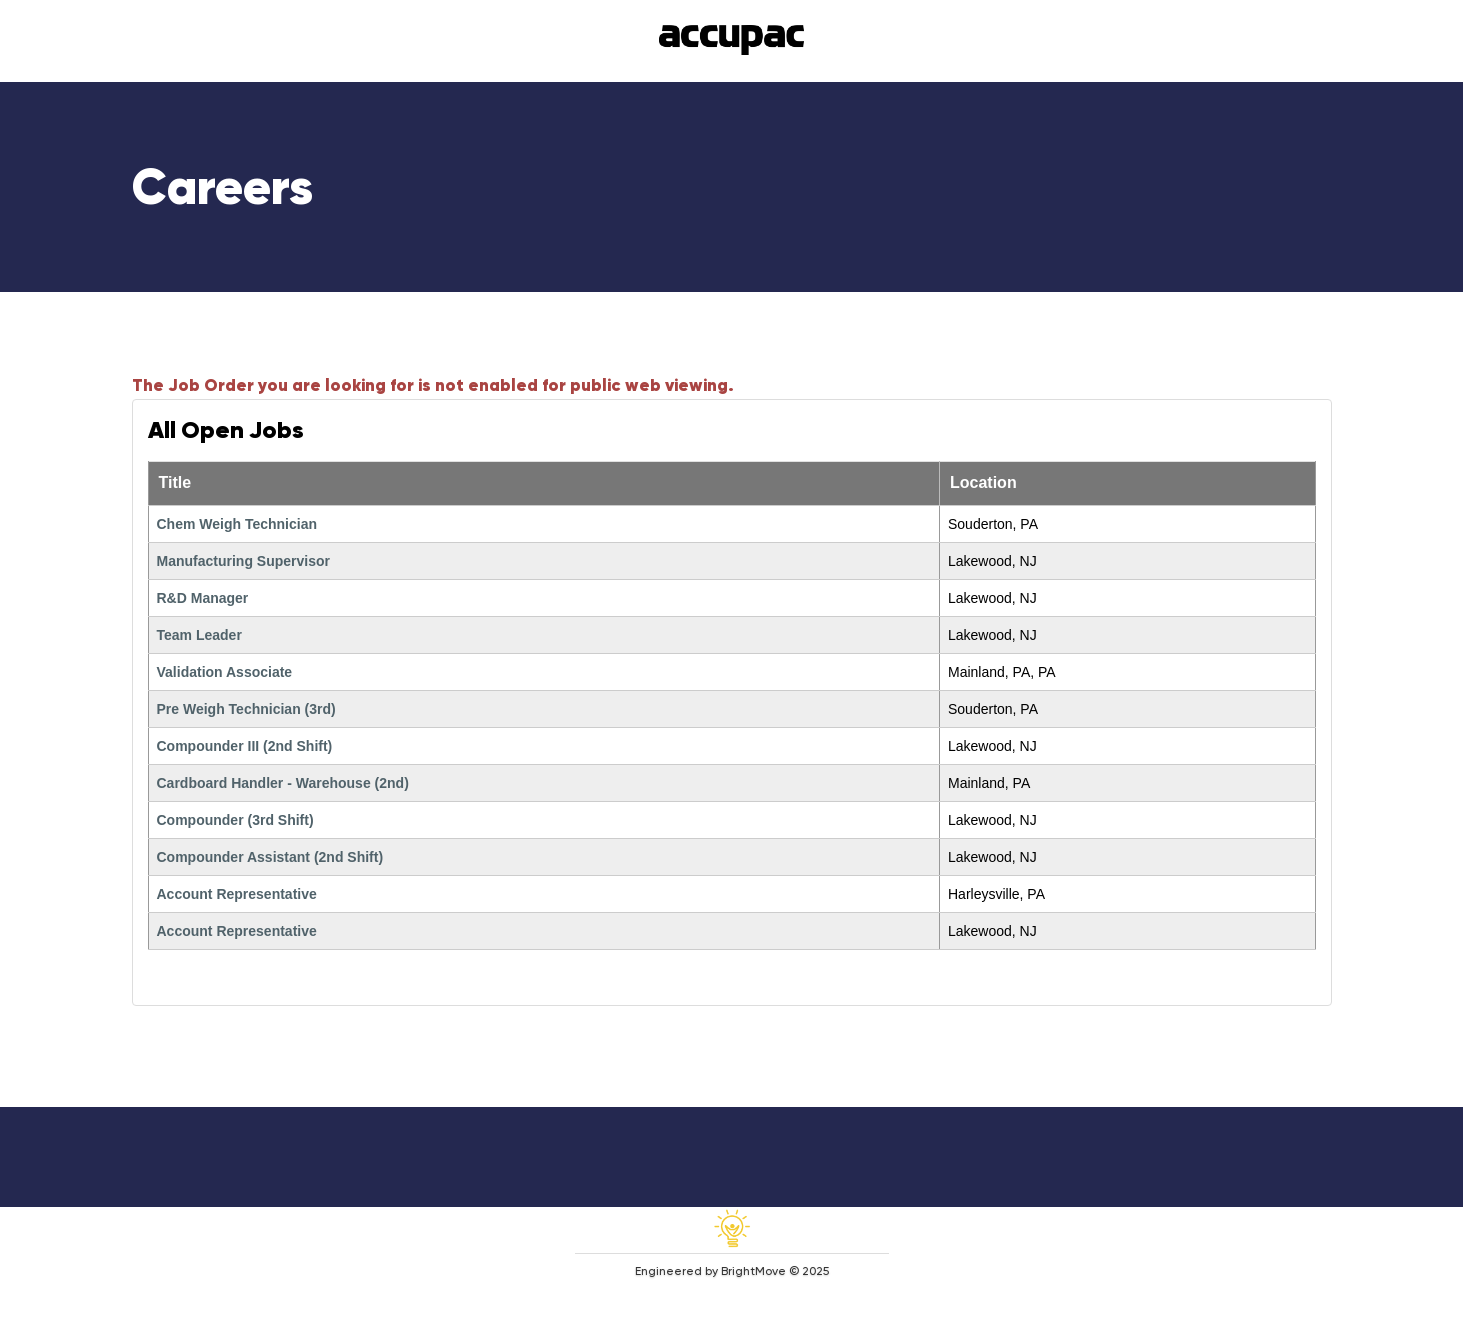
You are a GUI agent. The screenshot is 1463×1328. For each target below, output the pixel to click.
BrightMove (753, 1271)
